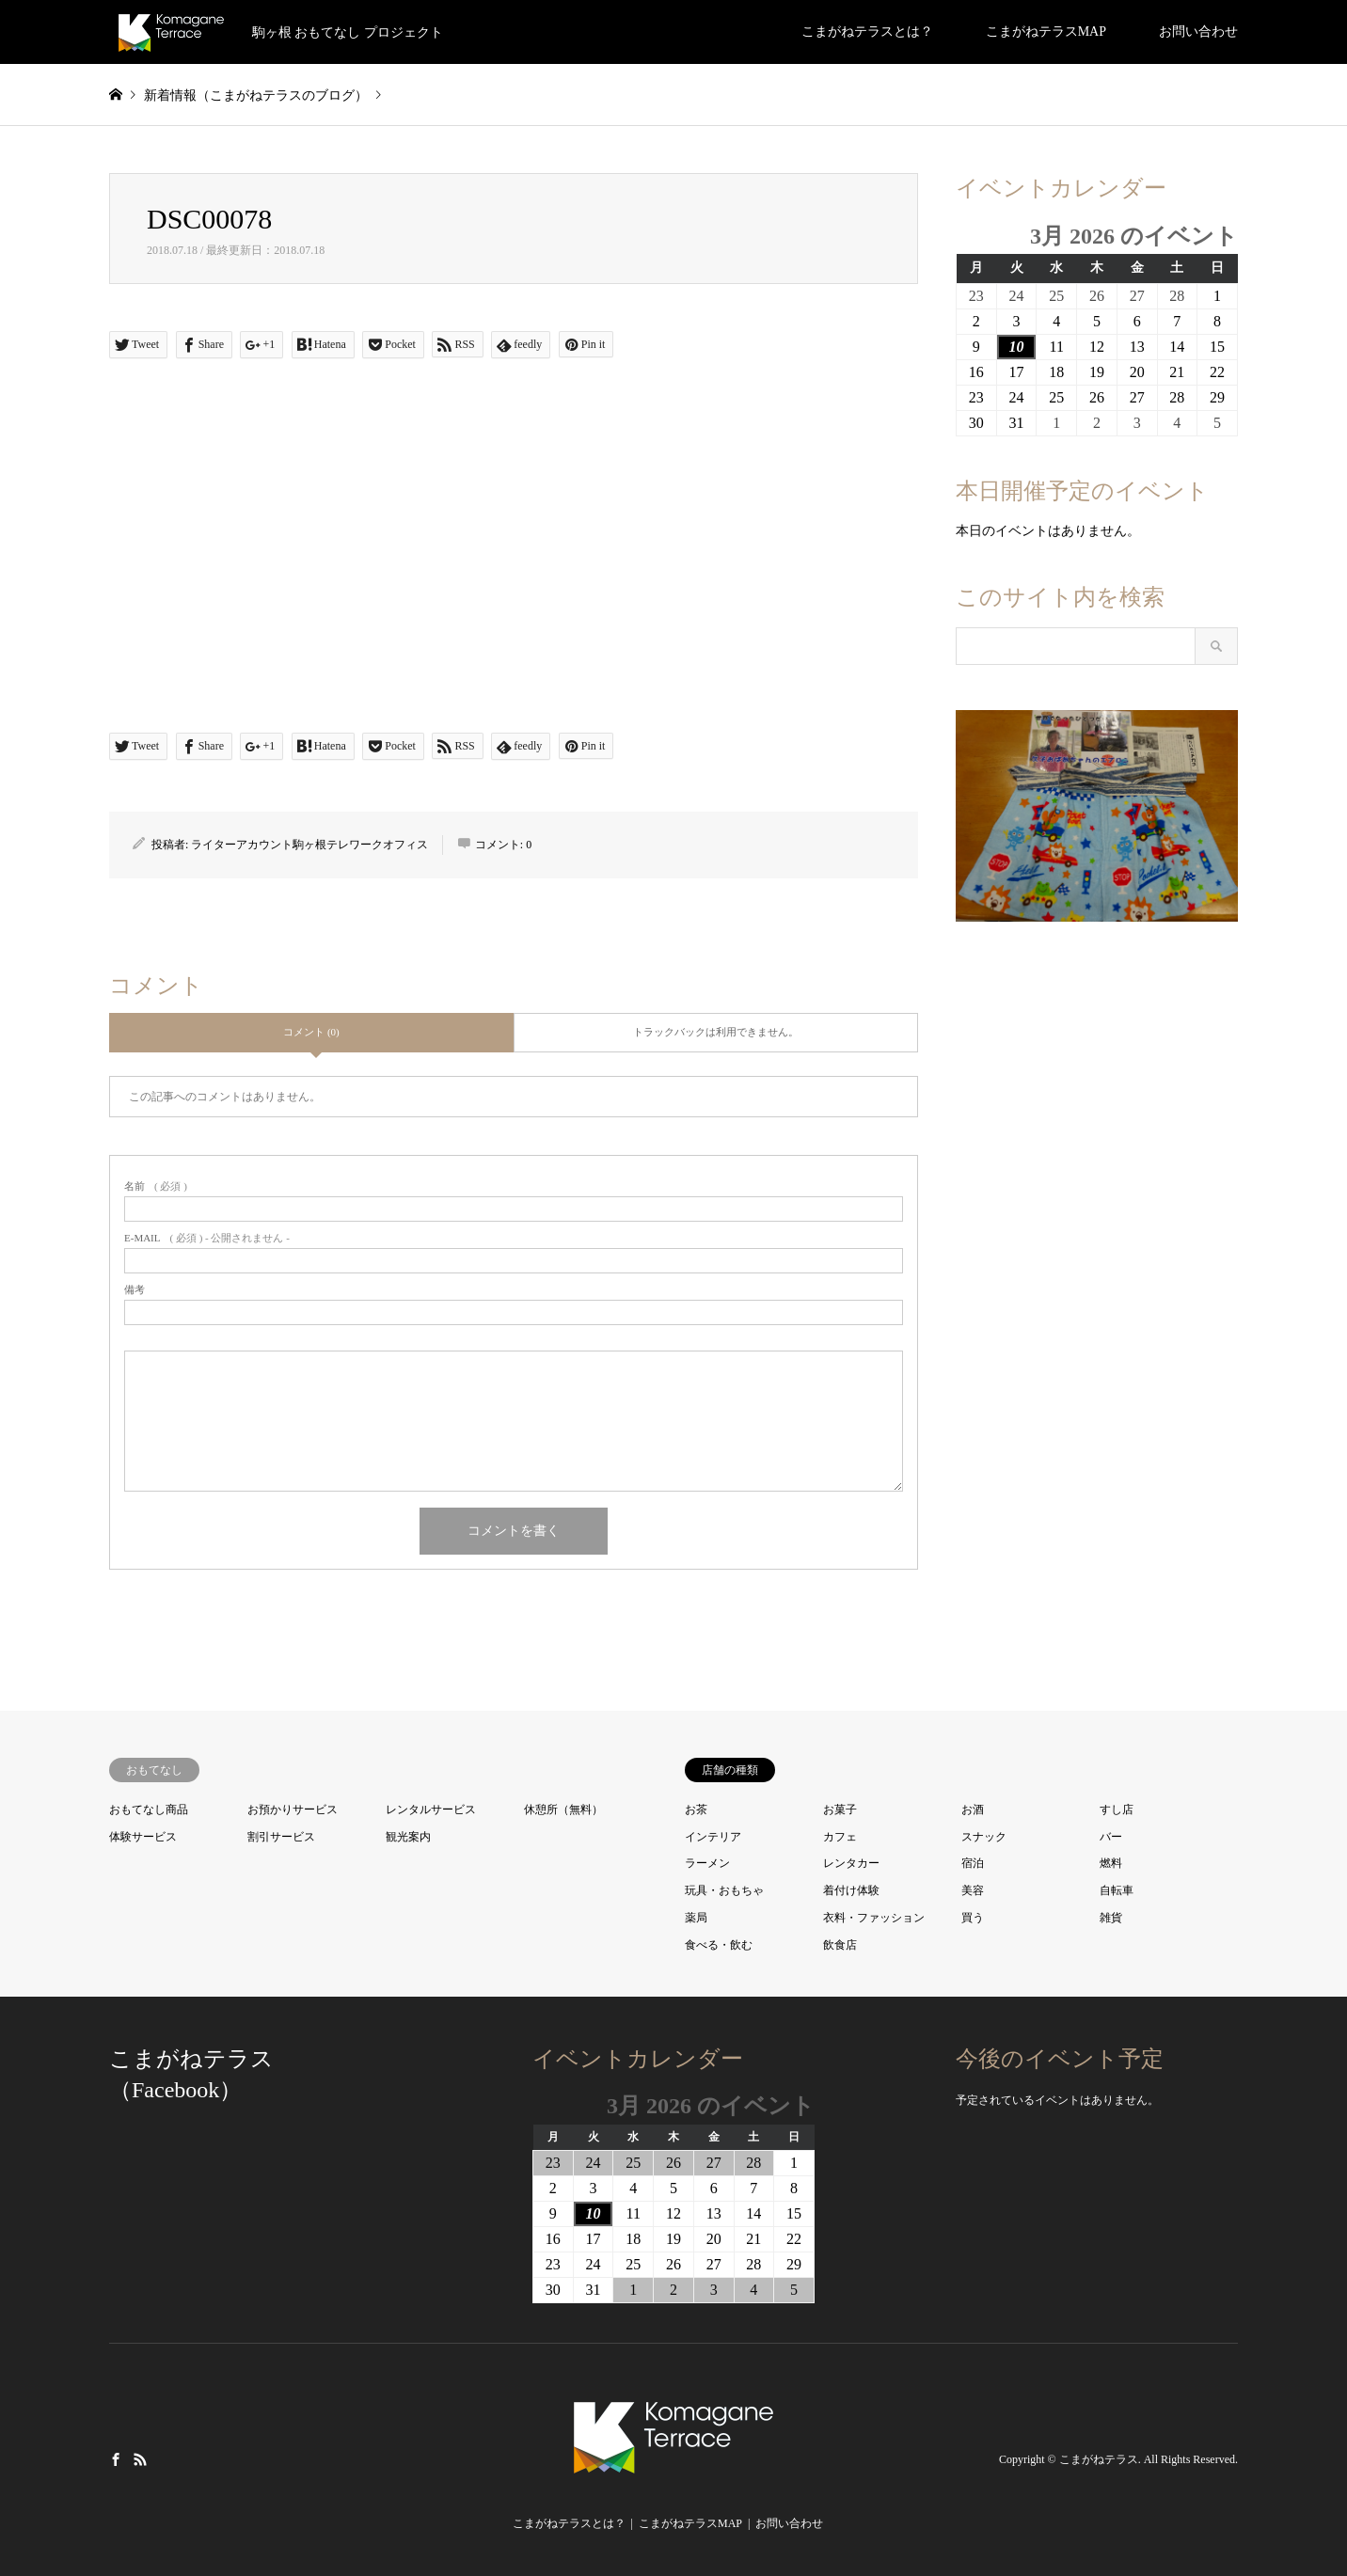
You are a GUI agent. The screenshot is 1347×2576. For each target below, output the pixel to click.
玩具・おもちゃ (724, 1890)
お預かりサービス (292, 1809)
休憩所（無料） (563, 1809)
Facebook (115, 2458)
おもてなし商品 (148, 1809)
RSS (140, 2458)
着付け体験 (851, 1890)
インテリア (713, 1836)
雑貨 (1111, 1917)
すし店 (1116, 1809)
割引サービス (281, 1836)
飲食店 (840, 1945)
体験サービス (143, 1836)
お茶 (696, 1809)
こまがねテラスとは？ (867, 31)
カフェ (840, 1836)
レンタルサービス (431, 1809)
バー (1111, 1836)
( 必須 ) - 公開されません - (207, 1238)
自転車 (1116, 1890)
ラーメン (707, 1863)
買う (972, 1917)
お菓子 (840, 1809)
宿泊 (972, 1863)
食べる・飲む (719, 1945)
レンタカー (851, 1863)
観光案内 (408, 1836)
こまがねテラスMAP (1046, 31)
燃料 (1111, 1863)
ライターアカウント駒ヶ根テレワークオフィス (309, 844)
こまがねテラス (1098, 2459)
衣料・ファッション (874, 1917)
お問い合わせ (1198, 31)
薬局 (696, 1917)
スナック (983, 1836)
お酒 (972, 1809)
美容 (972, 1890)
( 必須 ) (155, 1186)
